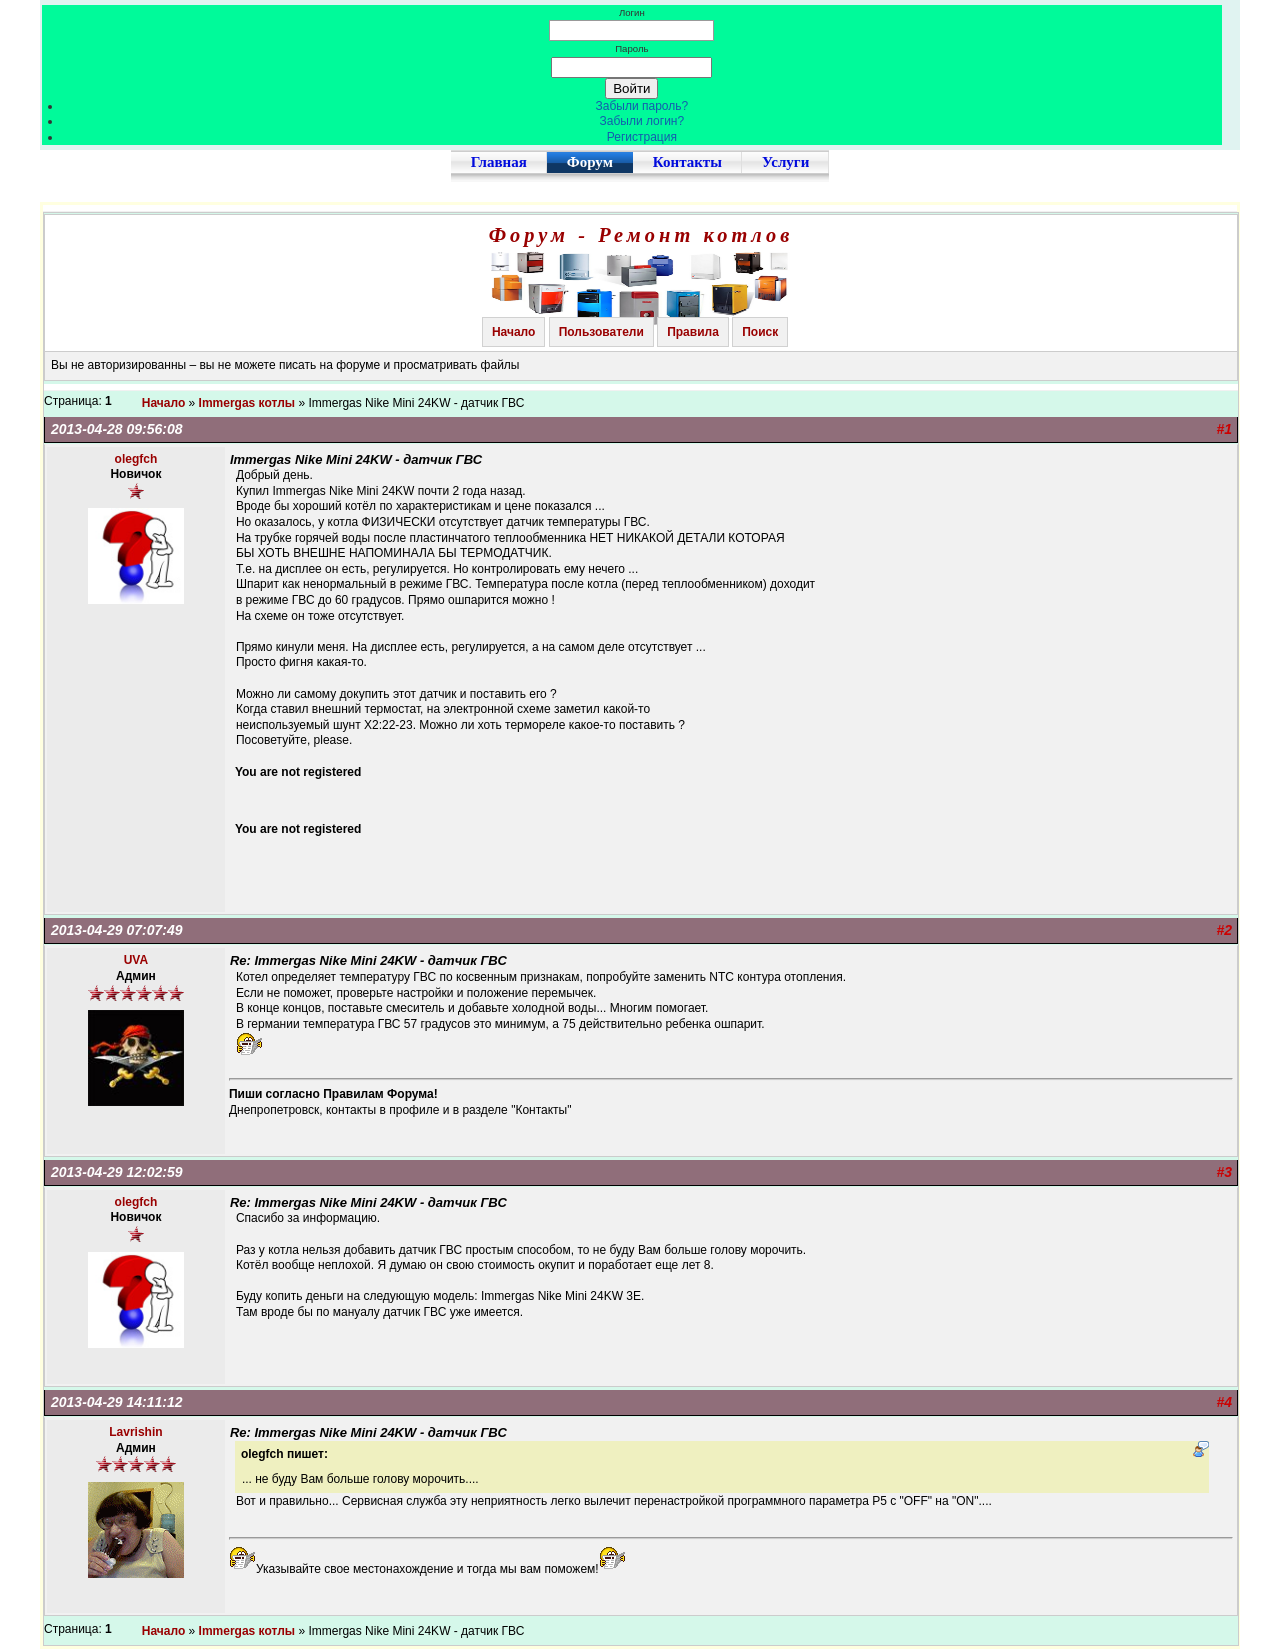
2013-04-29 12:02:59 (117, 1172)
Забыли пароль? (642, 106)
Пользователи (601, 332)
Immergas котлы (247, 403)
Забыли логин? (642, 121)
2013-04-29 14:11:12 (117, 1402)
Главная (499, 162)
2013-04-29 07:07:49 (117, 930)
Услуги (785, 162)
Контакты (687, 162)
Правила (693, 332)
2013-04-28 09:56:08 (117, 429)
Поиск (760, 332)
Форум (590, 162)
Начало (513, 332)
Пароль (631, 48)
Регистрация (642, 137)
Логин (632, 12)
